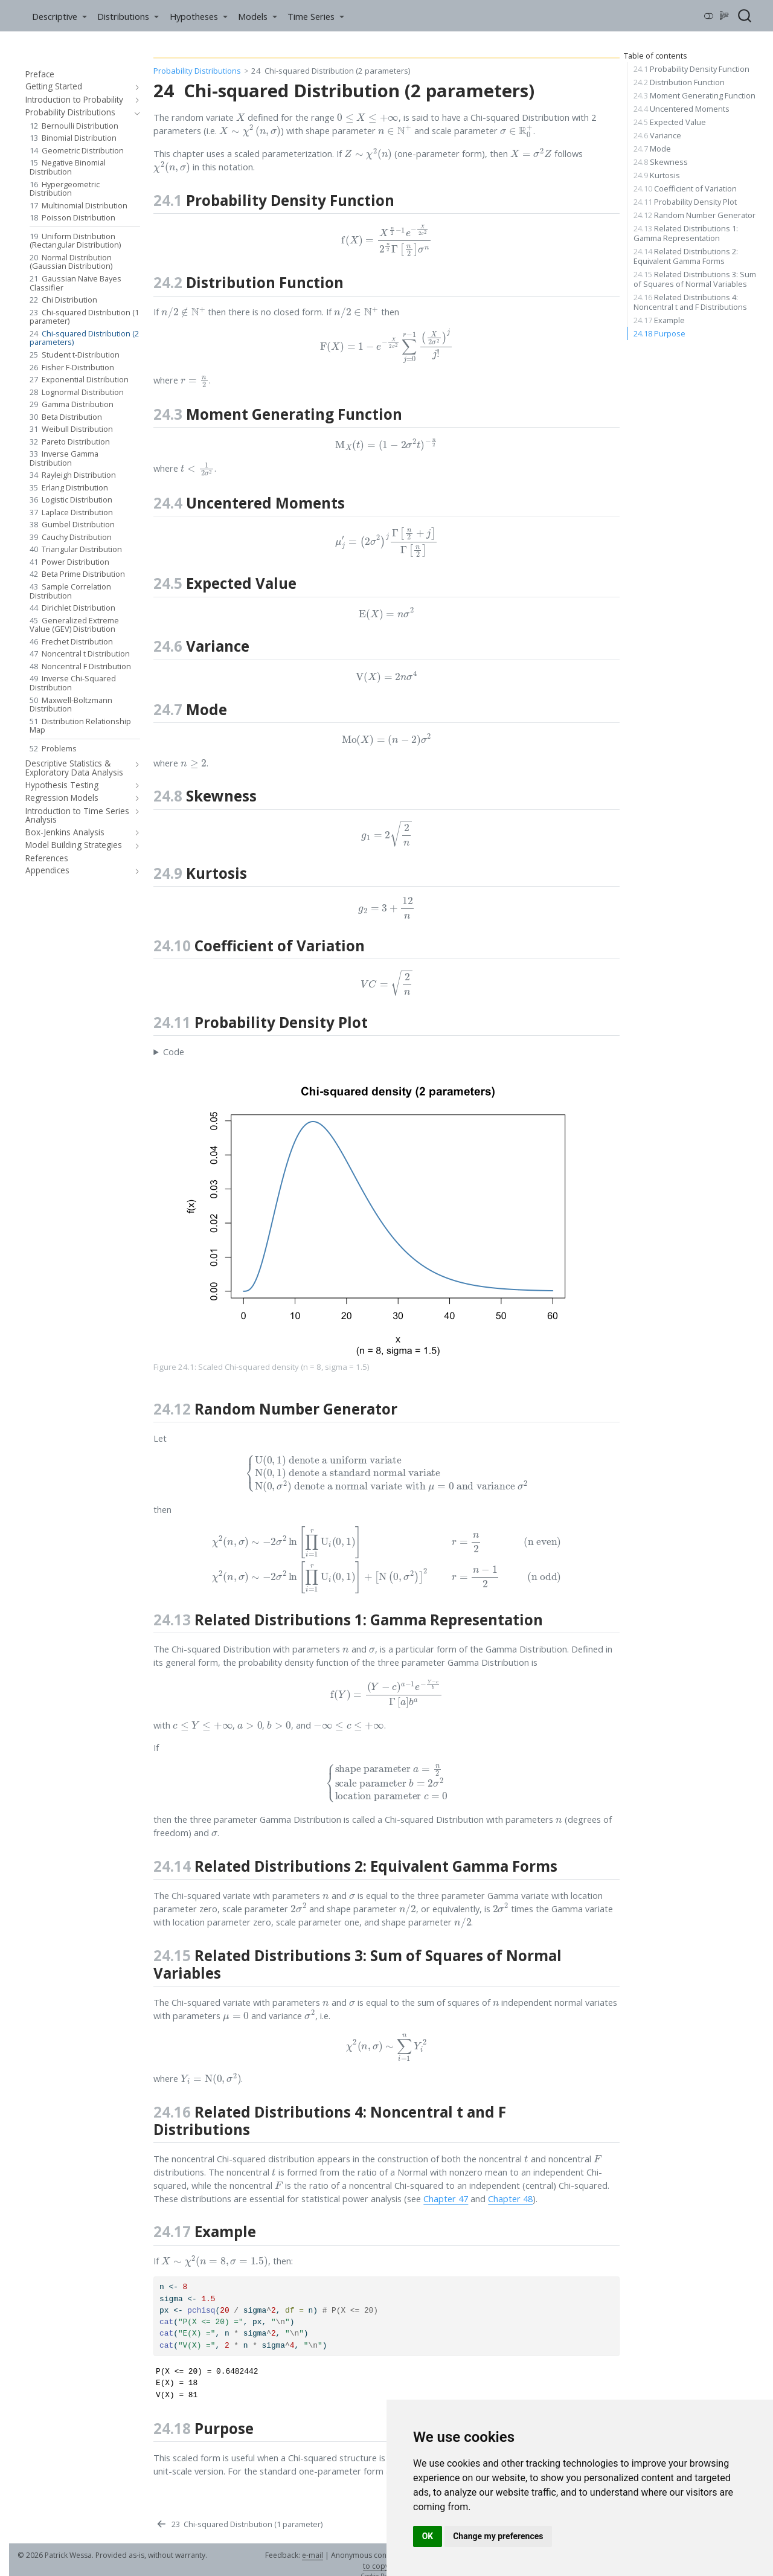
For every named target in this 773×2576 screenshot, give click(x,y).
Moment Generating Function (694, 95)
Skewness (660, 161)
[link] (59, 16)
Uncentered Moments (681, 108)
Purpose (659, 333)
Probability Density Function (691, 68)
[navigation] (135, 87)
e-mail (312, 2555)
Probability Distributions (197, 70)
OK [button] (428, 2536)
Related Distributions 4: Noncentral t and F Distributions (690, 302)
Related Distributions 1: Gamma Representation (685, 233)
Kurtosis (656, 175)
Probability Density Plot (685, 201)
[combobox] (745, 15)
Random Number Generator (694, 215)
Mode (652, 148)
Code (173, 1051)
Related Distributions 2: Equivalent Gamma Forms (685, 256)
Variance (657, 135)
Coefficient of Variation (685, 188)
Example (659, 320)
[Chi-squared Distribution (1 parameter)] (238, 2525)
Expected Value (669, 122)
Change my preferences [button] (498, 2536)
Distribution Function (679, 82)
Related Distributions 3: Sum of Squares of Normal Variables (694, 279)
